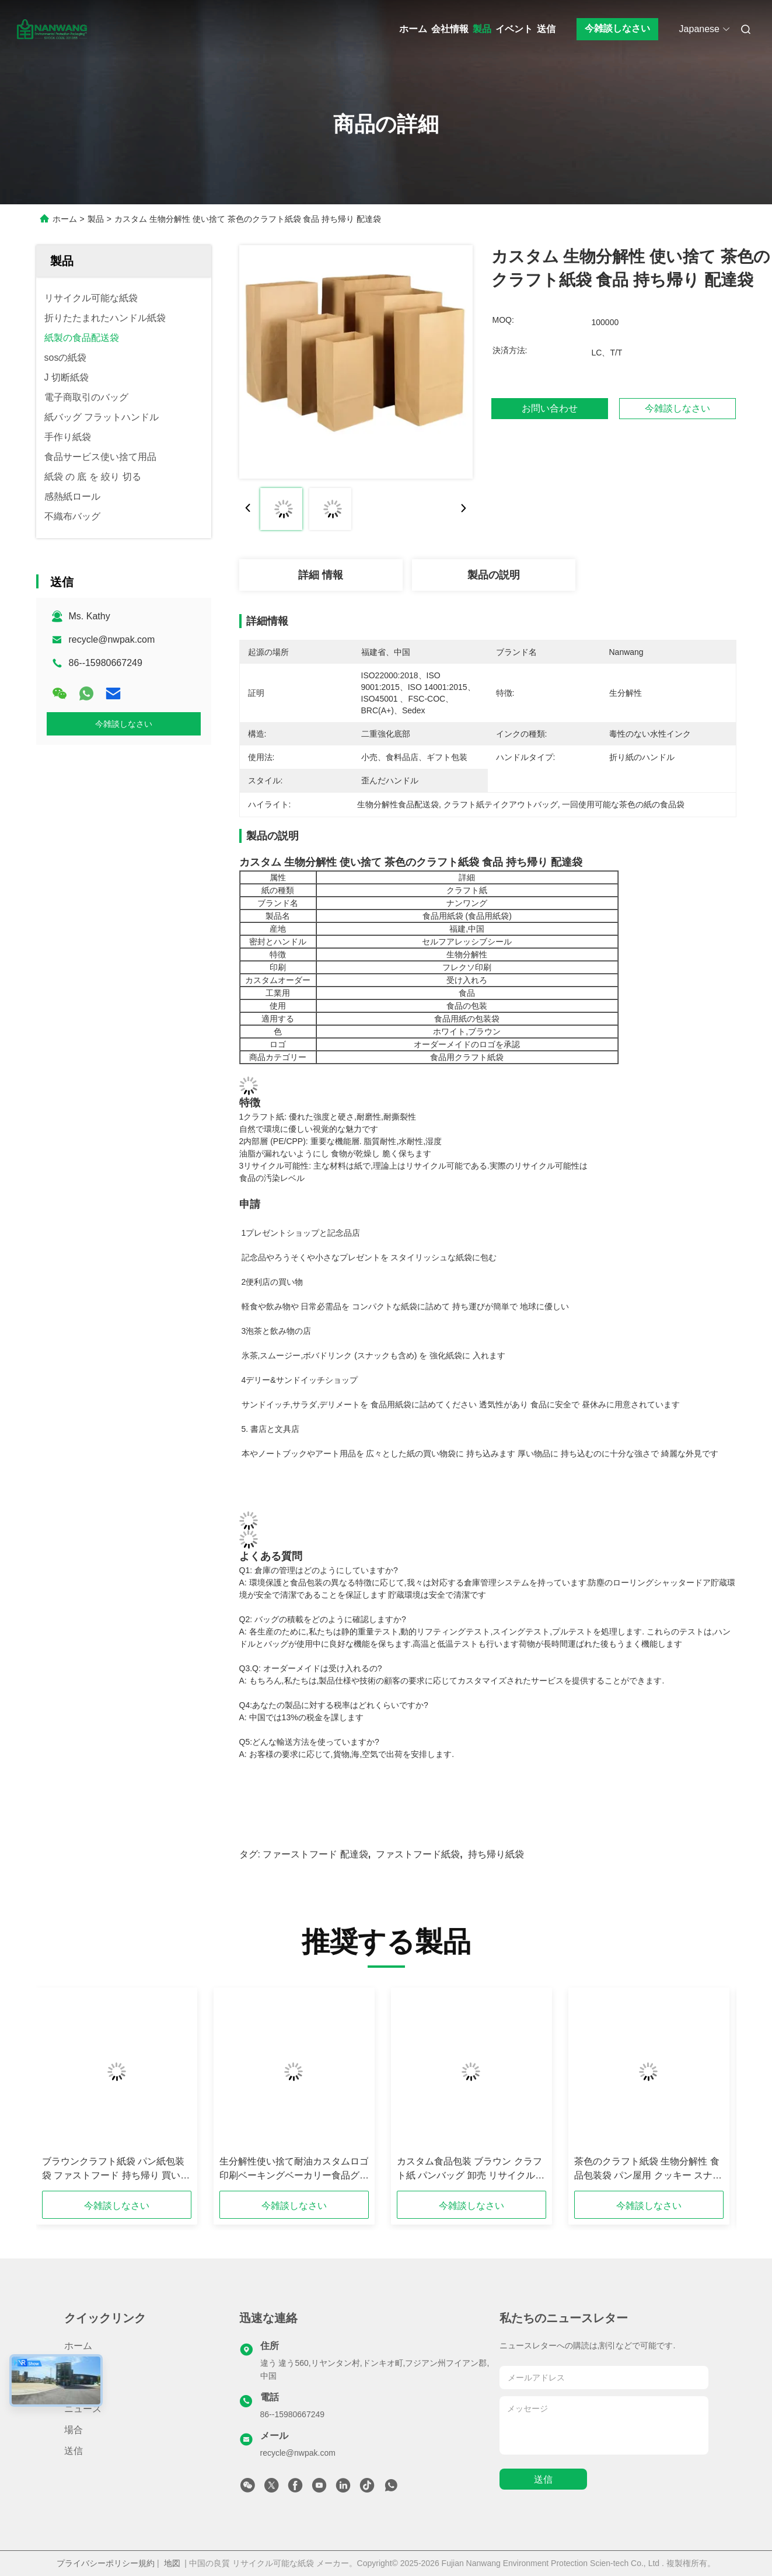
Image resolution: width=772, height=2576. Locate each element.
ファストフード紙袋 (418, 1854)
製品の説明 (493, 575)
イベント (514, 29)
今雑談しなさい (617, 28)
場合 (73, 2430)
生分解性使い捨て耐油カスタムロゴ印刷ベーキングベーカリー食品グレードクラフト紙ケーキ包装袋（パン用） (293, 2169)
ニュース (83, 2409)
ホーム (413, 29)
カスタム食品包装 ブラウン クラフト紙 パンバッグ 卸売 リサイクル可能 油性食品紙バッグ (470, 2169)
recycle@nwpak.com (112, 639)
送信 (546, 29)
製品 (482, 29)
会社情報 (450, 29)
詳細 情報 (320, 575)
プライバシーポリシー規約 (106, 2563)
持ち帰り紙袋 (496, 1854)
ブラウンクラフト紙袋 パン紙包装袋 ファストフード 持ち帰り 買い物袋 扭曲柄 (116, 2169)
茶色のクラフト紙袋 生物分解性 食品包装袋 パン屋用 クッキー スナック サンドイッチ (647, 2169)
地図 (172, 2563)
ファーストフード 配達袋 (315, 1854)
